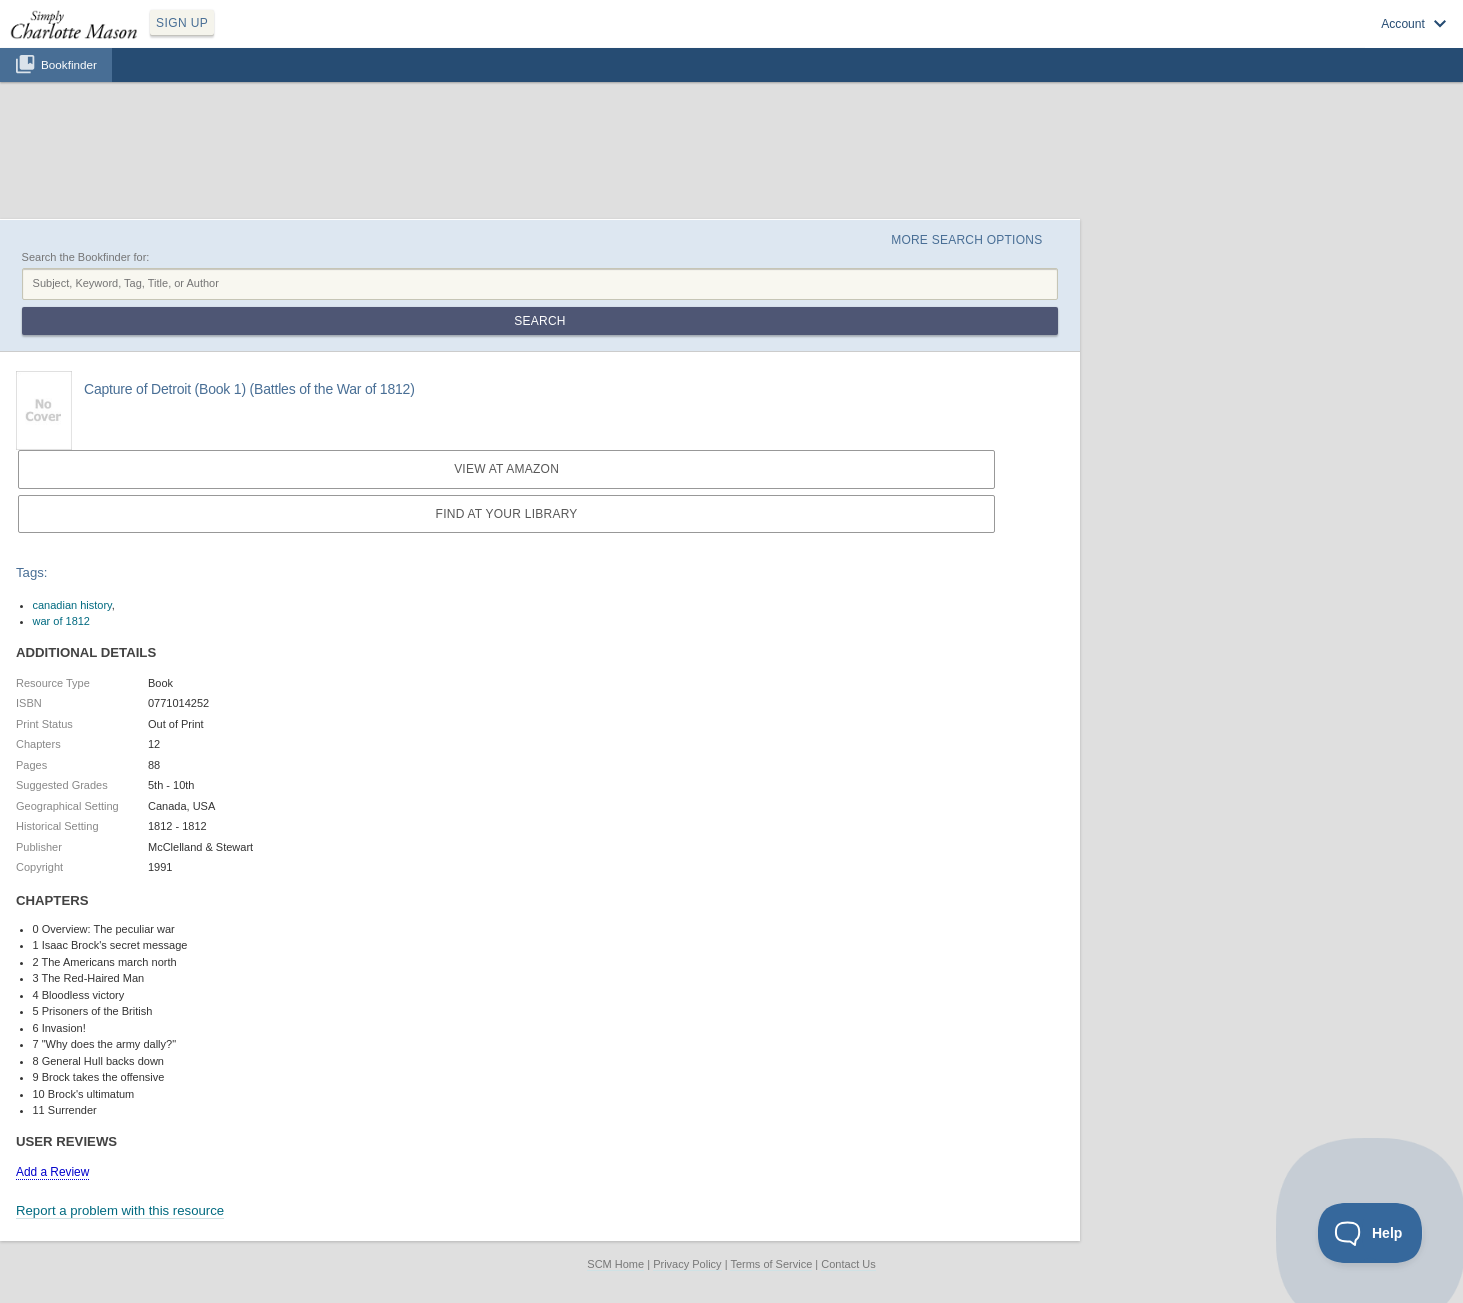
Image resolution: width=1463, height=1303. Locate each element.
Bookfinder (69, 64)
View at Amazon (506, 469)
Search (539, 321)
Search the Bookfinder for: (86, 257)
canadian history (72, 605)
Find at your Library (507, 514)
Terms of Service (771, 1264)
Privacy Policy (687, 1264)
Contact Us (848, 1264)
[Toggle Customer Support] (1370, 1233)
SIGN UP (182, 23)
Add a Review (52, 1172)
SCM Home (615, 1264)
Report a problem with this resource (120, 1210)
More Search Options (966, 240)
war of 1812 (61, 621)
